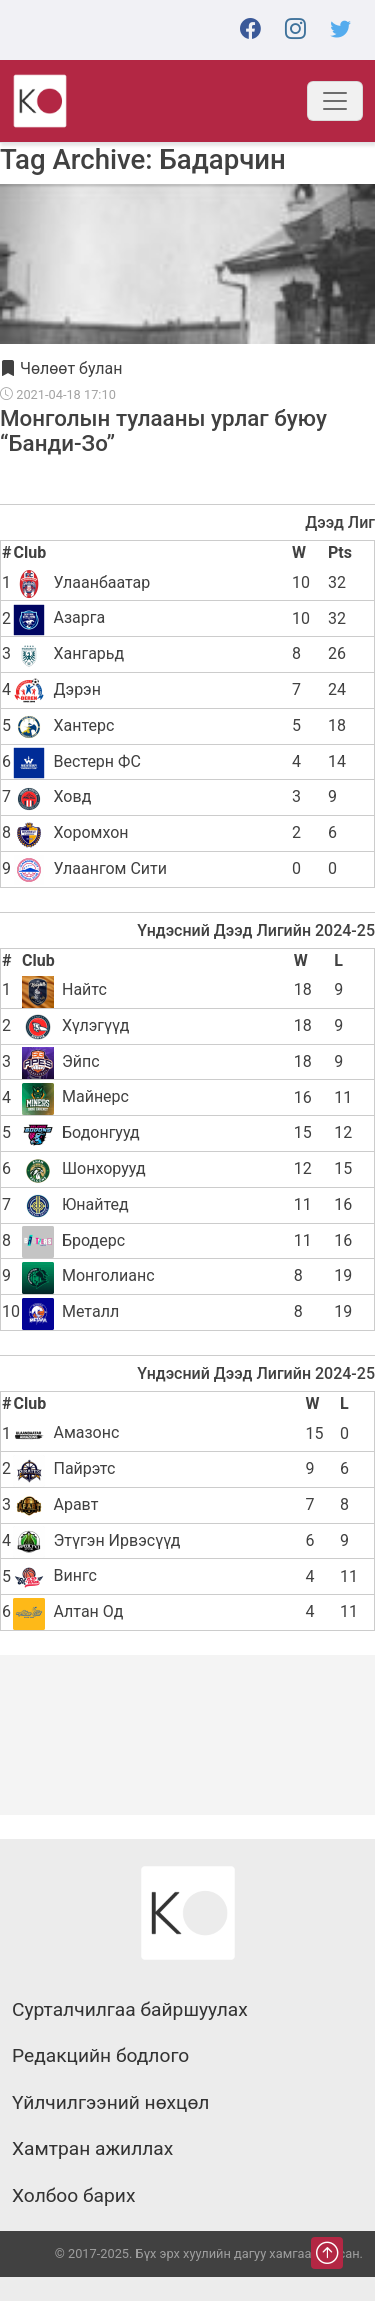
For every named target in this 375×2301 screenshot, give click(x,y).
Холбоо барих (73, 2196)
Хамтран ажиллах (92, 2149)
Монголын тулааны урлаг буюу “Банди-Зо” (163, 430)
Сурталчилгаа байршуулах (130, 2010)
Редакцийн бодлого (100, 2056)
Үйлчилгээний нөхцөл (110, 2103)
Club (29, 552)
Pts (340, 552)
